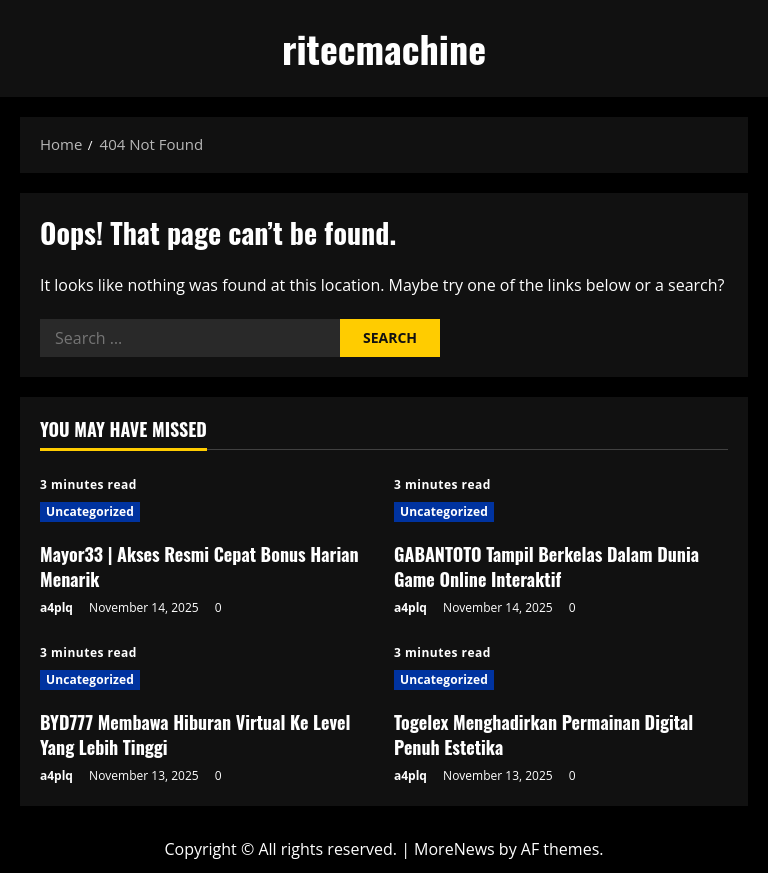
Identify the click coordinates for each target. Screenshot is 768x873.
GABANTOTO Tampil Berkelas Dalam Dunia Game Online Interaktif (546, 566)
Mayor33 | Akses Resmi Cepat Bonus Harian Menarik (199, 566)
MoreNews (454, 849)
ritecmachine (384, 48)
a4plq (56, 607)
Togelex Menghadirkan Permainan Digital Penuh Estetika (543, 734)
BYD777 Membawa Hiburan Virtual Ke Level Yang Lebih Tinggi (195, 734)
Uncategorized (90, 511)
